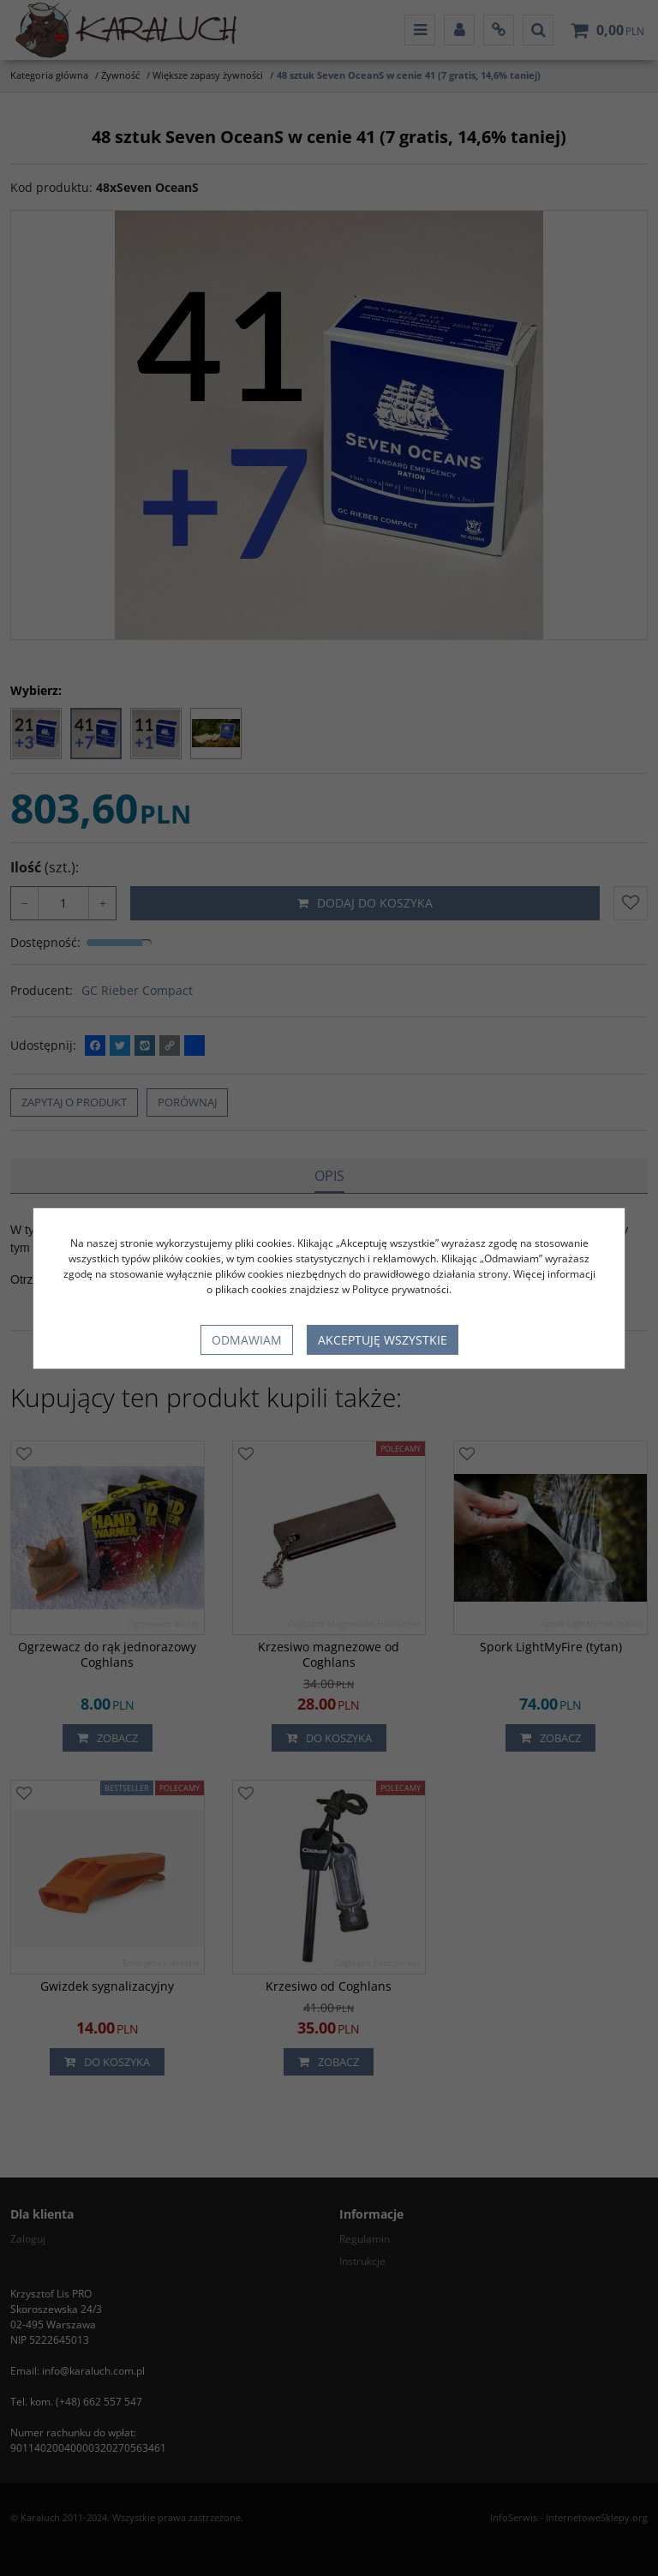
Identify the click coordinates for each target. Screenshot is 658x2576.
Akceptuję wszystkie (382, 1340)
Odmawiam (247, 1340)
